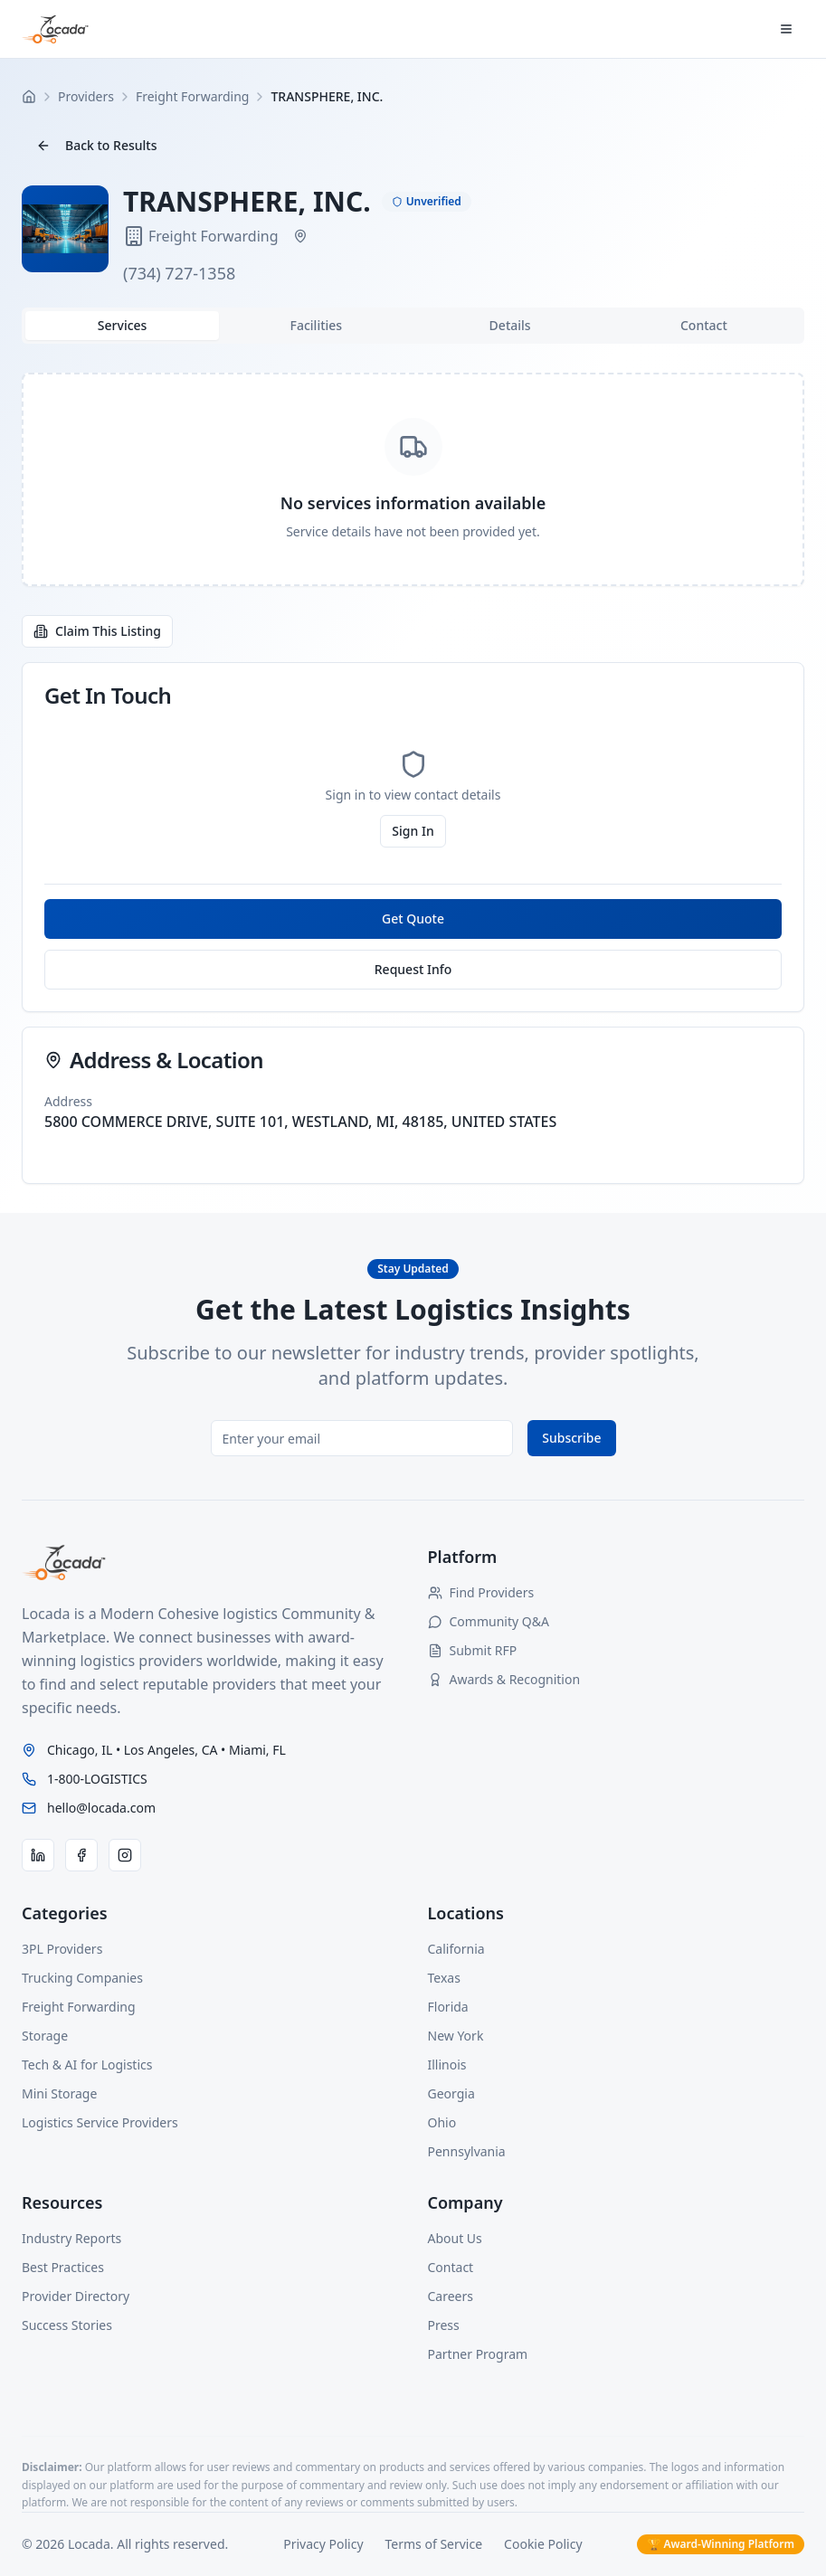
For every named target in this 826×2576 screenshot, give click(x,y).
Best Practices (63, 2267)
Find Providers (481, 1592)
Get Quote (413, 918)
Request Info (413, 969)
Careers (450, 2296)
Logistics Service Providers (100, 2122)
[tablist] (413, 326)
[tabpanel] (413, 479)
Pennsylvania (467, 2151)
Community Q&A (488, 1621)
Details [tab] (510, 325)
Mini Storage (59, 2093)
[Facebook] (81, 1855)
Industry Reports (71, 2238)
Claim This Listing (97, 630)
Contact (451, 2267)
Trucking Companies (82, 1977)
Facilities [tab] (316, 325)
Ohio (442, 2122)
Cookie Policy (543, 2543)
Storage (45, 2035)
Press (444, 2325)
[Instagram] (125, 1855)
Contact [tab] (703, 325)
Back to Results (96, 145)
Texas (444, 1977)
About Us (455, 2238)
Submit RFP (472, 1650)
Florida (448, 2006)
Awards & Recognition (504, 1679)
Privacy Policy (323, 2543)
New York (456, 2035)
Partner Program (478, 2354)
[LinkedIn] (38, 1855)
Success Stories (67, 2325)
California (456, 1948)
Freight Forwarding (79, 2006)
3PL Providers (62, 1948)
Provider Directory (75, 2296)
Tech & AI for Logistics (87, 2064)
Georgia (451, 2093)
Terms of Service (434, 2543)
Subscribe (571, 1437)
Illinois (447, 2064)
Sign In (412, 830)
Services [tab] (122, 325)
